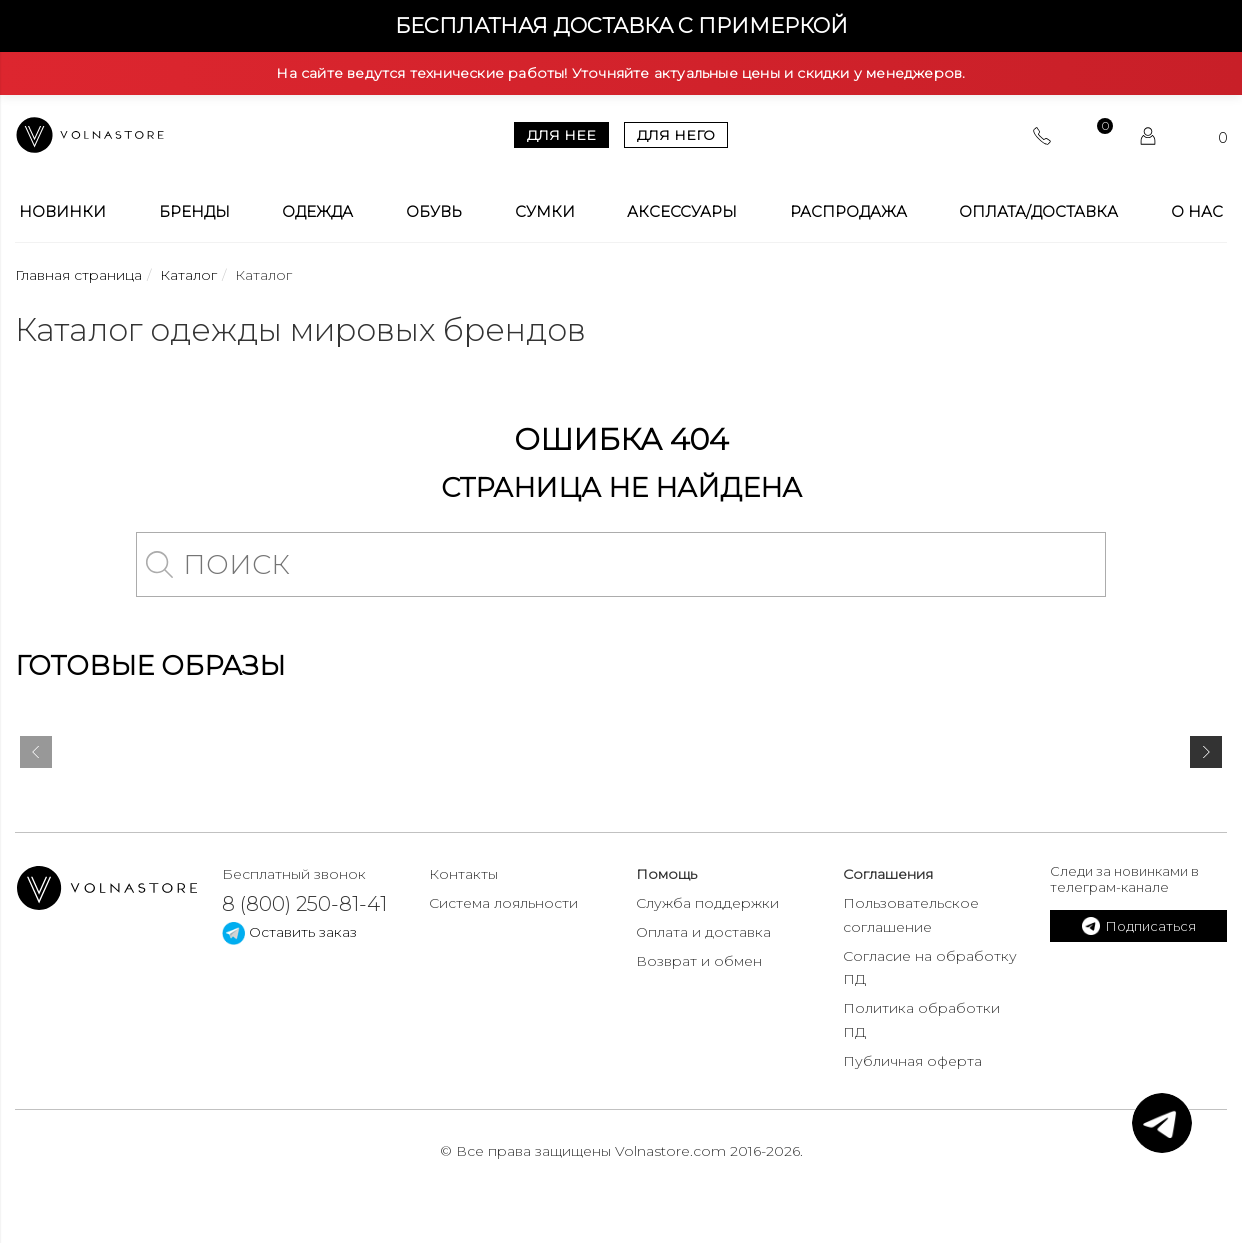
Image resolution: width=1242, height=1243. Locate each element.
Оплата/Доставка (1038, 212)
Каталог (188, 275)
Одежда (317, 212)
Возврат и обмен (699, 961)
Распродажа (848, 212)
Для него (676, 135)
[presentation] (36, 756)
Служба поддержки (707, 903)
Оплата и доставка (703, 932)
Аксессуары (682, 212)
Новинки (62, 212)
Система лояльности (503, 903)
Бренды (194, 212)
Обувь (434, 212)
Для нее (561, 135)
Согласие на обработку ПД (930, 968)
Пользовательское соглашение (911, 915)
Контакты (463, 874)
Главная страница (78, 275)
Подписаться (1139, 926)
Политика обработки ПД (921, 1020)
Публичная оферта (912, 1061)
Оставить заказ (289, 932)
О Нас (1197, 212)
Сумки (545, 212)
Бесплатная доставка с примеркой (621, 25)
